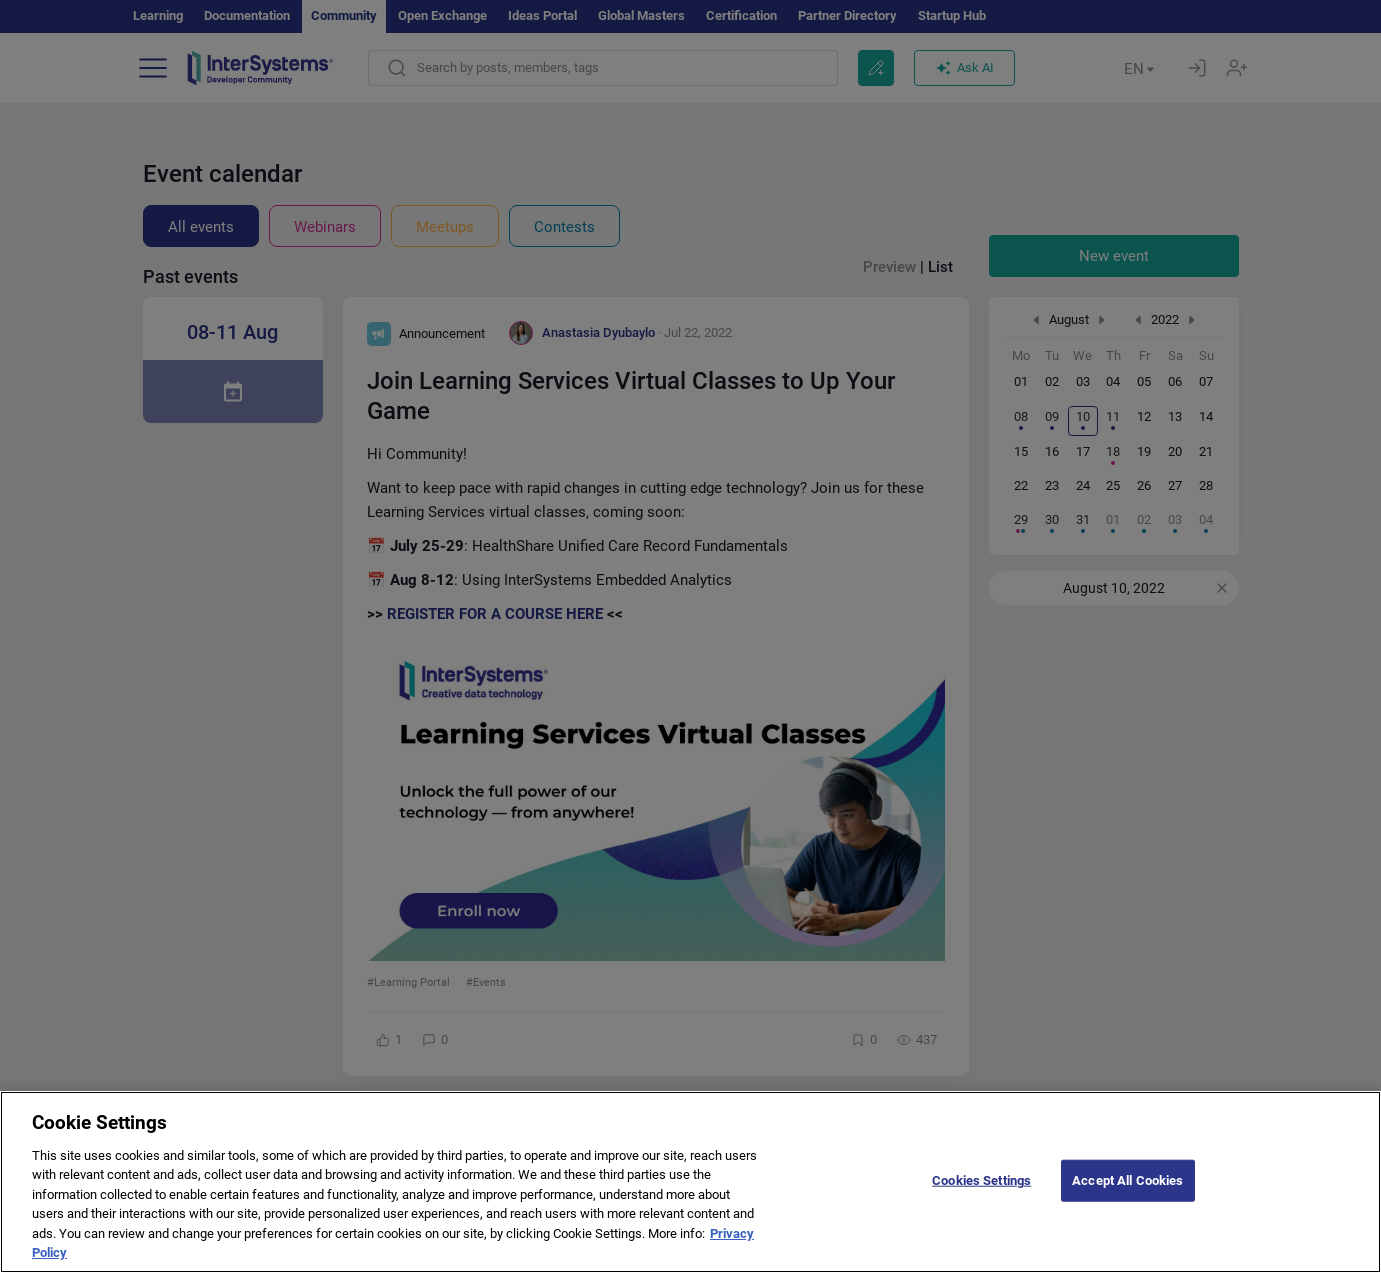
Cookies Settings (981, 1218)
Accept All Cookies (1127, 1218)
